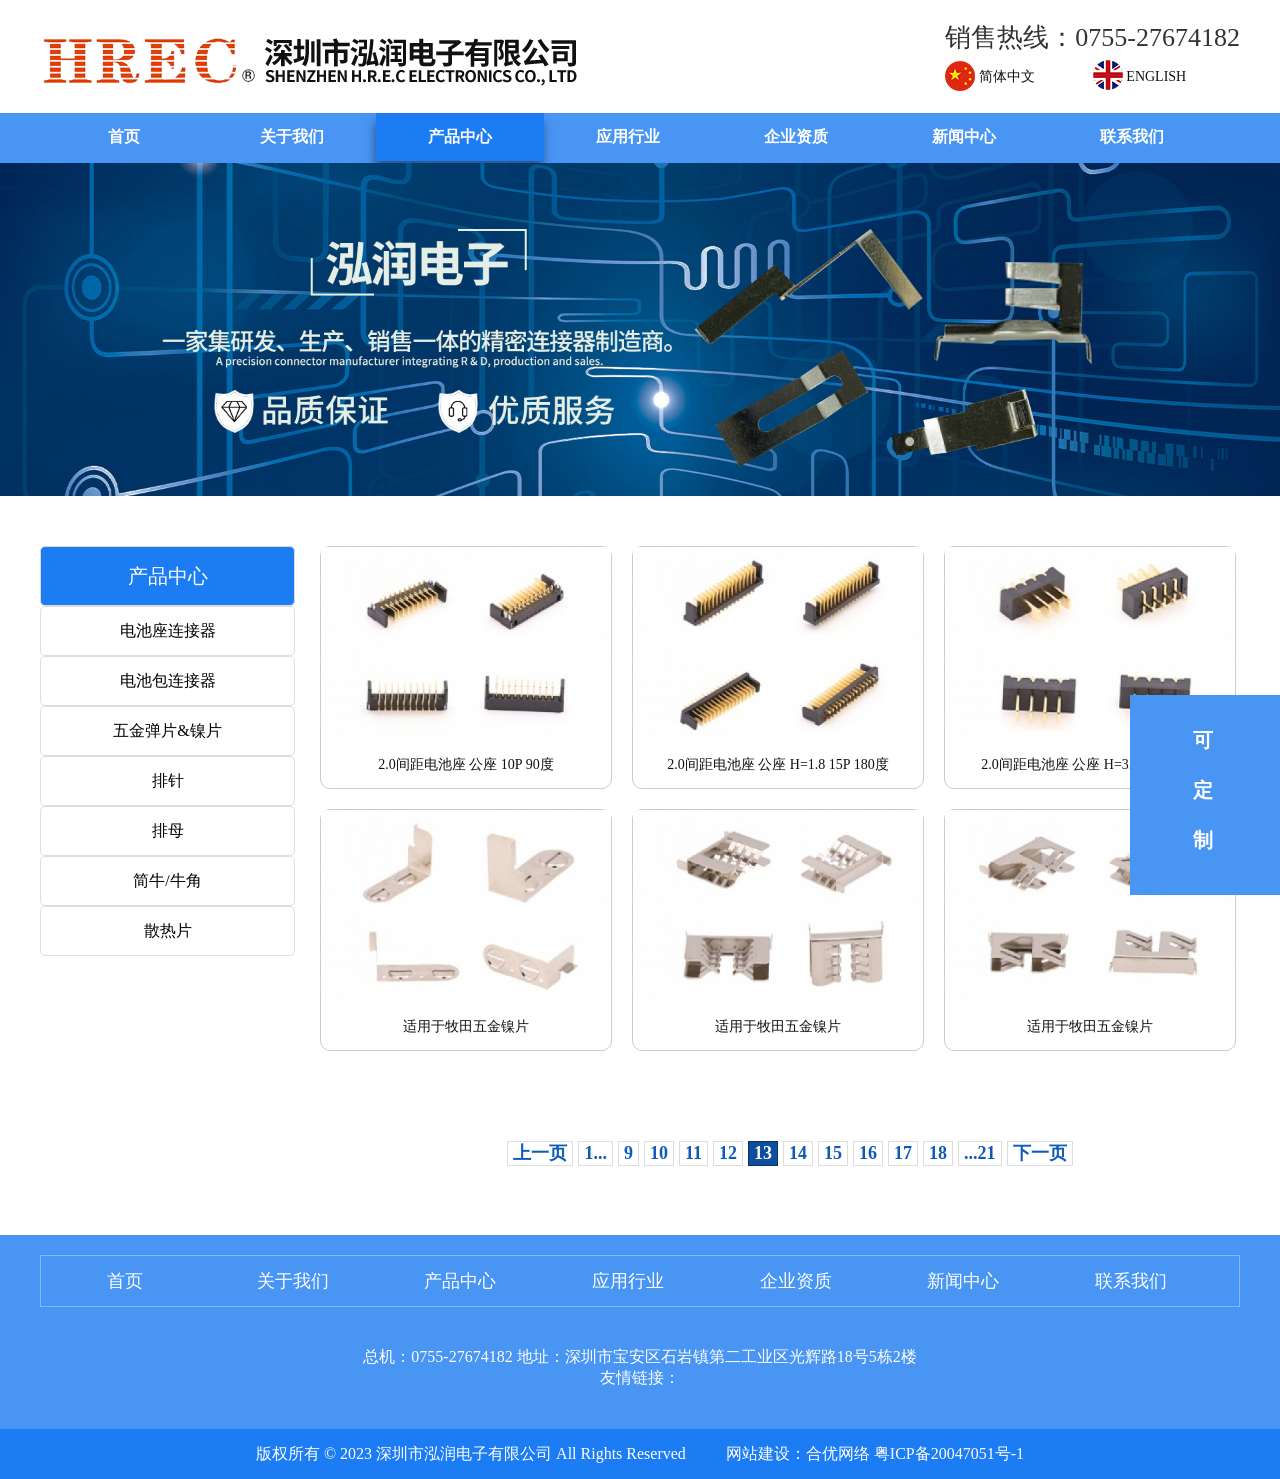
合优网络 (838, 1453)
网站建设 (758, 1453)
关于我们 (292, 136)
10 (659, 1153)
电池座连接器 (168, 630)
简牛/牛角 (167, 880)
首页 (124, 136)
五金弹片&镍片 (167, 730)
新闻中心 (964, 136)
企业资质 (796, 136)
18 (938, 1153)
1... (595, 1153)
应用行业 (628, 136)
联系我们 (1132, 136)
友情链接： (640, 1377)
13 (763, 1153)
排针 (168, 780)
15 (833, 1153)
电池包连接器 (168, 680)
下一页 (1040, 1153)
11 (693, 1153)
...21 (980, 1153)
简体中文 (990, 76)
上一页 (540, 1153)
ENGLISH (1139, 76)
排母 (168, 830)
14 (798, 1153)
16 (868, 1153)
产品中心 (460, 136)
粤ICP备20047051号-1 (949, 1453)
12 (728, 1153)
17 (903, 1153)
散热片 (168, 930)
